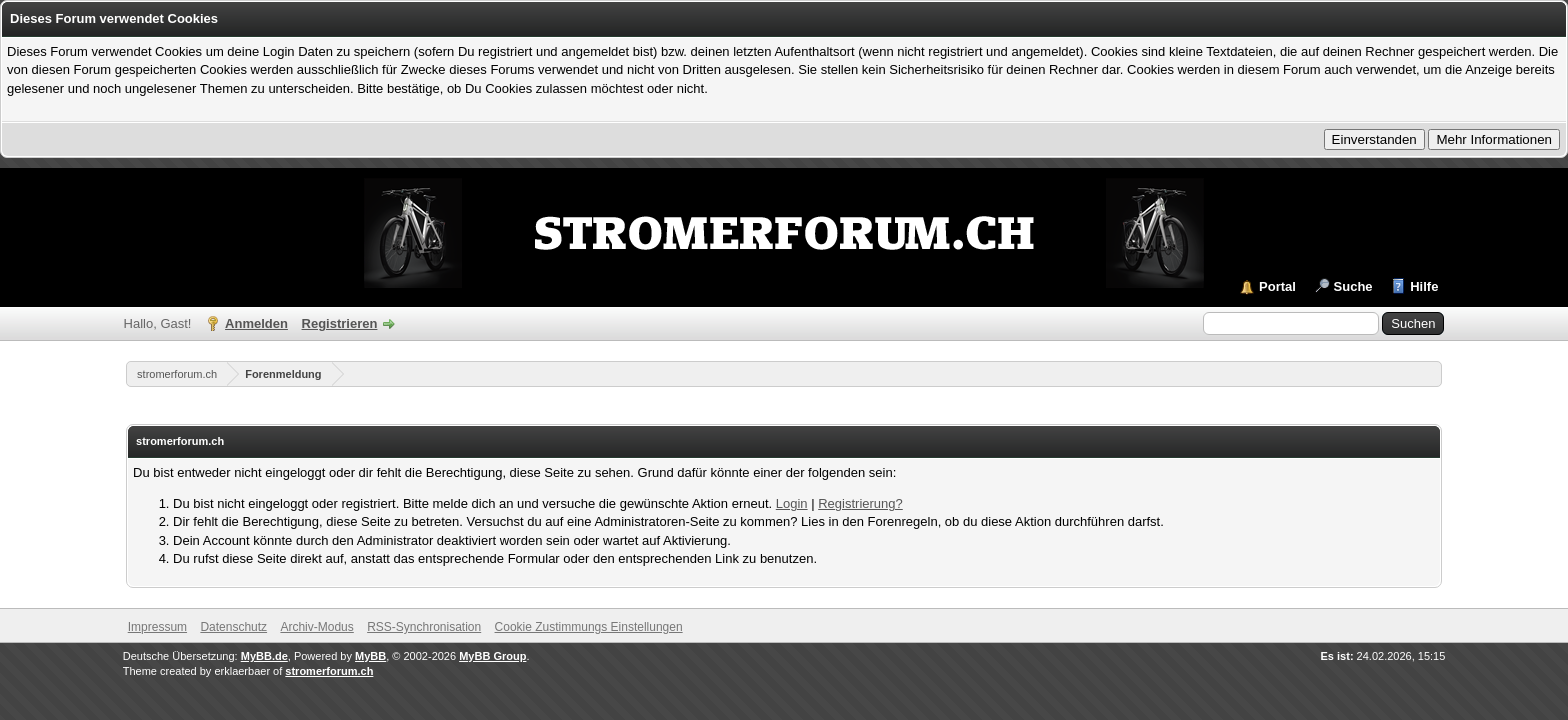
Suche (1353, 286)
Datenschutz (233, 627)
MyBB (370, 656)
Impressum (157, 627)
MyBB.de (264, 656)
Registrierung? (860, 503)
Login (792, 503)
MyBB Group (492, 656)
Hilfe (1424, 286)
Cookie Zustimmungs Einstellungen (589, 627)
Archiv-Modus (316, 627)
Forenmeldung (283, 374)
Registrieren (340, 323)
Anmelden (256, 323)
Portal (1277, 286)
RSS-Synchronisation (424, 627)
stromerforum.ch (177, 374)
